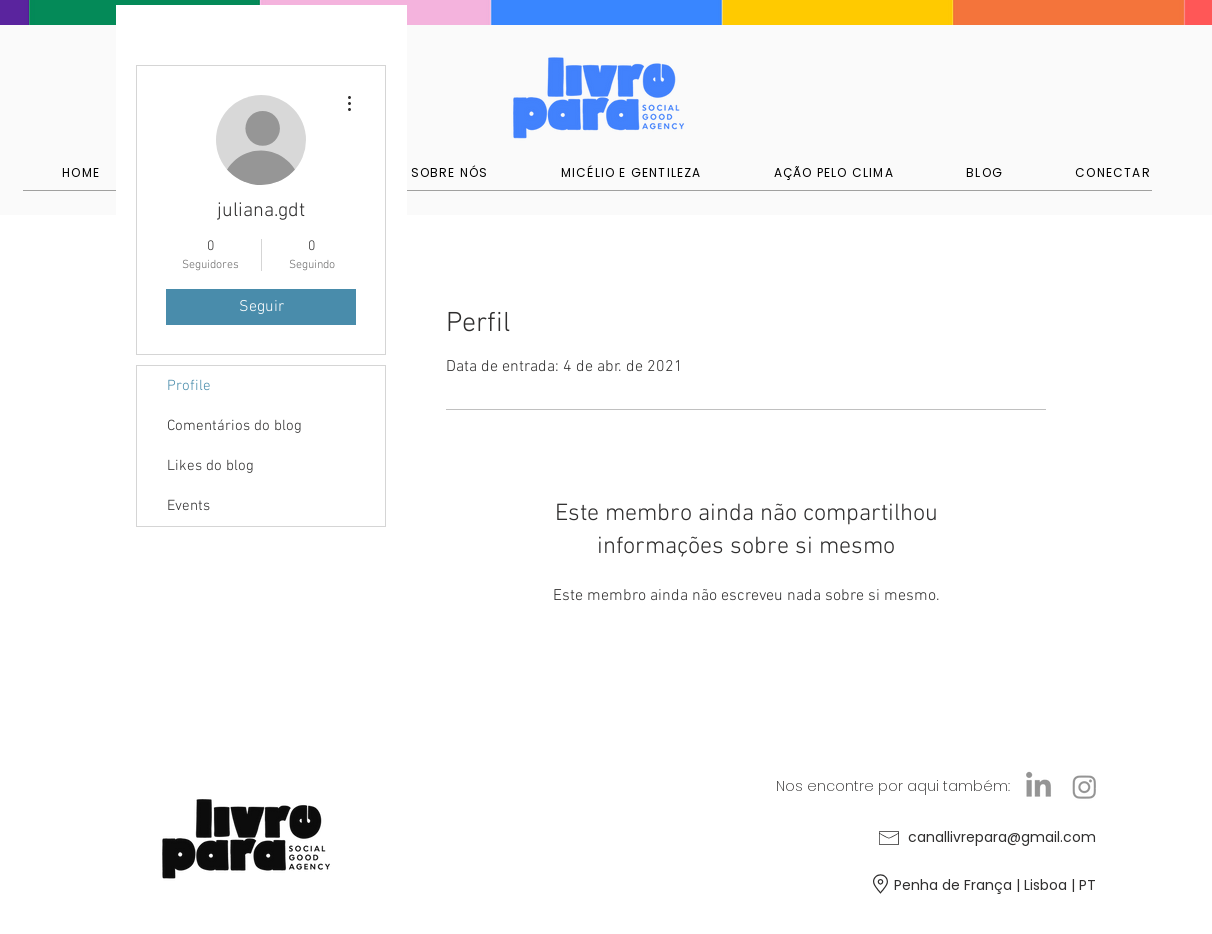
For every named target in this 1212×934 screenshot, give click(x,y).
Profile (189, 386)
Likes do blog (210, 466)
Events (188, 506)
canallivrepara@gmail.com (1002, 837)
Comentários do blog (234, 426)
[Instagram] (1084, 786)
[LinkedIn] (1038, 786)
